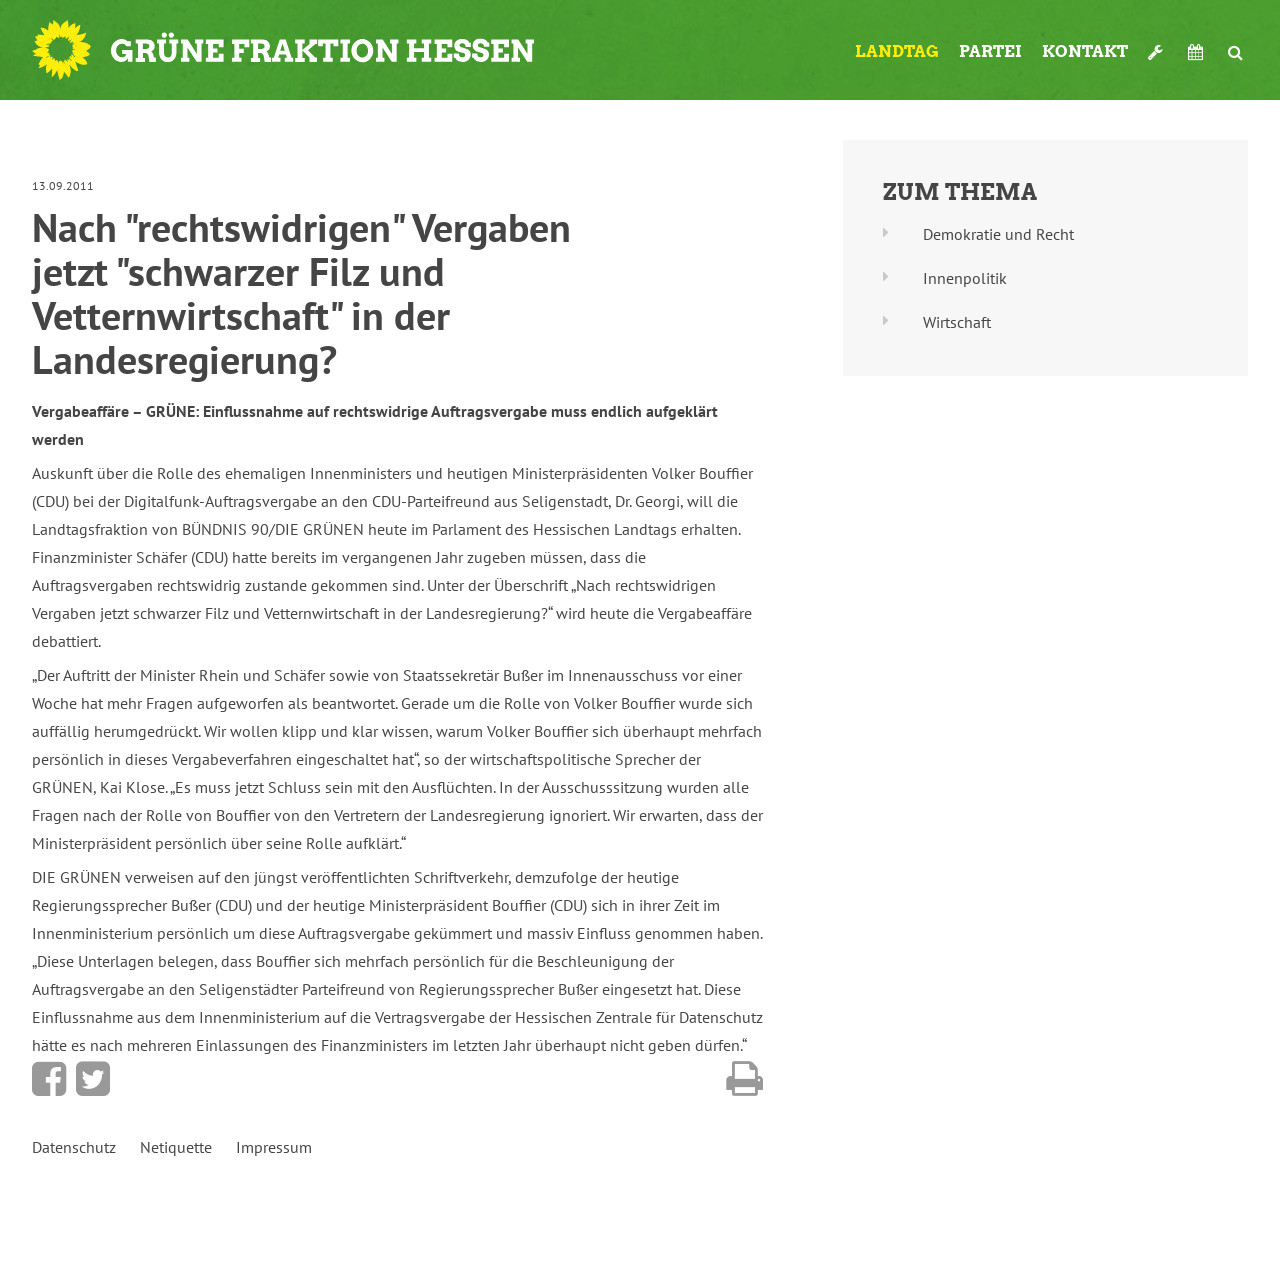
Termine (1198, 52)
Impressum (274, 1147)
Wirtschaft (957, 322)
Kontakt (1085, 51)
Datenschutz (74, 1147)
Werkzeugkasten (1158, 52)
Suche (1235, 52)
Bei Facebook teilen (49, 1079)
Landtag (897, 51)
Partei (990, 51)
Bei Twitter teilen (93, 1079)
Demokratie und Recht (998, 234)
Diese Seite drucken (744, 1079)
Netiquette (176, 1147)
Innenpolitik (965, 278)
